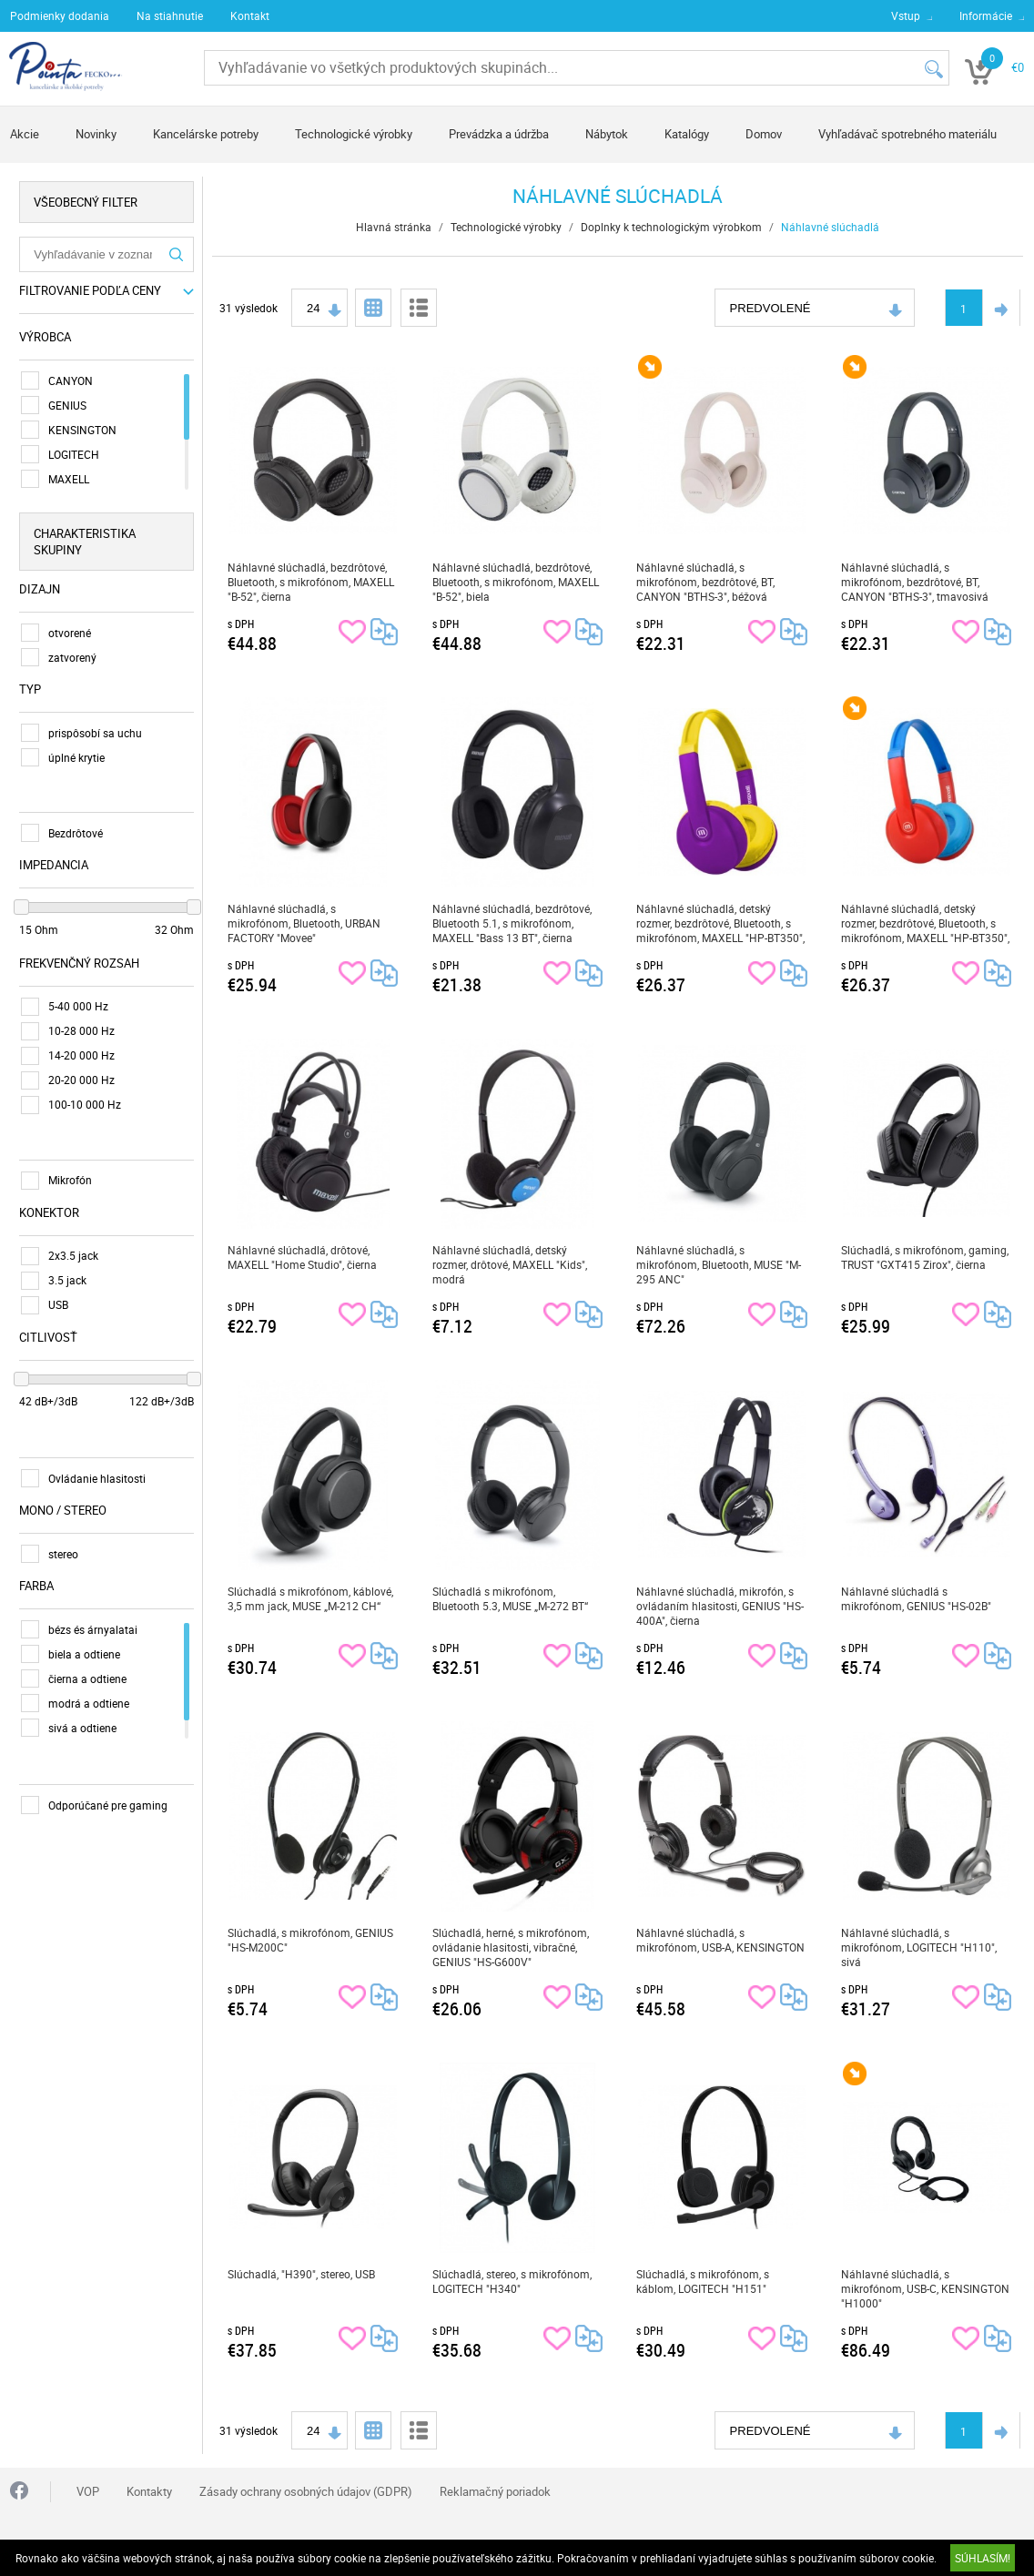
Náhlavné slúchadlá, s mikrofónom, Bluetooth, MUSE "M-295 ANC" (718, 1264)
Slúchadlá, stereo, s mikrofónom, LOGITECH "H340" (512, 2281)
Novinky (96, 134)
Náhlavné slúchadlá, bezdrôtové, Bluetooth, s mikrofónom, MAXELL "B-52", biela (515, 581)
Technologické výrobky (353, 134)
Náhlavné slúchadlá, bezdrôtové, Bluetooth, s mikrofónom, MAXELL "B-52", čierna (311, 581)
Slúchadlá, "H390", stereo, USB (301, 2274)
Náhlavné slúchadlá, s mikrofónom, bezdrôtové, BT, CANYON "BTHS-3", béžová (705, 581)
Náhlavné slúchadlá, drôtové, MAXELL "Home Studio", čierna (302, 1257)
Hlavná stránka (393, 226)
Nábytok (606, 134)
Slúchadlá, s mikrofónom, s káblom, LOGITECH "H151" (702, 2281)
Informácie (985, 15)
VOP (87, 2491)
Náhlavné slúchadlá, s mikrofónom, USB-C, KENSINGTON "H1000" (925, 2288)
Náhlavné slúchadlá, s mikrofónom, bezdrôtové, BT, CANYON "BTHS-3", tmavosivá (914, 581)
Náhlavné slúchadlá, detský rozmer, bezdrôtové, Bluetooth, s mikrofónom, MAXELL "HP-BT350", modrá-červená (925, 923)
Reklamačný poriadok (495, 2491)
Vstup (905, 15)
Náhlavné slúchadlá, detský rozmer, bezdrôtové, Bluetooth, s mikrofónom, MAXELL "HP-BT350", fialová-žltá (720, 923)
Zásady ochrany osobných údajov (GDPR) (305, 2491)
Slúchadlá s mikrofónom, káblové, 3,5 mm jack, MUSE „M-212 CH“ (310, 1598)
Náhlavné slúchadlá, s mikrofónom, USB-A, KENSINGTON (720, 1939)
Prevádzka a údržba (499, 134)
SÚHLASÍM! (982, 2558)
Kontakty (149, 2491)
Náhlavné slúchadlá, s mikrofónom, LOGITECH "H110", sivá (919, 1947)
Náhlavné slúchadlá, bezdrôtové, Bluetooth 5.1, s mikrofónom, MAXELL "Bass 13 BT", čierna (512, 923)
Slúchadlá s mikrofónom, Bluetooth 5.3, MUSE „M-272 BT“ (510, 1598)
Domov (763, 134)
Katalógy (686, 134)
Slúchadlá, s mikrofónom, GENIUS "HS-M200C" (310, 1939)
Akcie (24, 134)
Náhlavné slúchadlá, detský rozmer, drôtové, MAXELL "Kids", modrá (509, 1264)
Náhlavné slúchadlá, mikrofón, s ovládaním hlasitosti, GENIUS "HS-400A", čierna (720, 1606)
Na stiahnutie (170, 15)
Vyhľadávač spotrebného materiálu (907, 134)
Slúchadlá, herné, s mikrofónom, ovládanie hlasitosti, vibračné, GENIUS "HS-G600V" (510, 1947)
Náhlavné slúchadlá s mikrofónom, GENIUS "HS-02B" (916, 1598)
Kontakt (249, 15)
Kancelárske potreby (205, 134)
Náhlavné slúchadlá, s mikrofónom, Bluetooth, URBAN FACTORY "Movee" (304, 923)
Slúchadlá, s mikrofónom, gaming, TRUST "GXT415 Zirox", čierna (925, 1257)
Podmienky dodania (59, 15)
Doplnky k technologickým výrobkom (671, 226)
